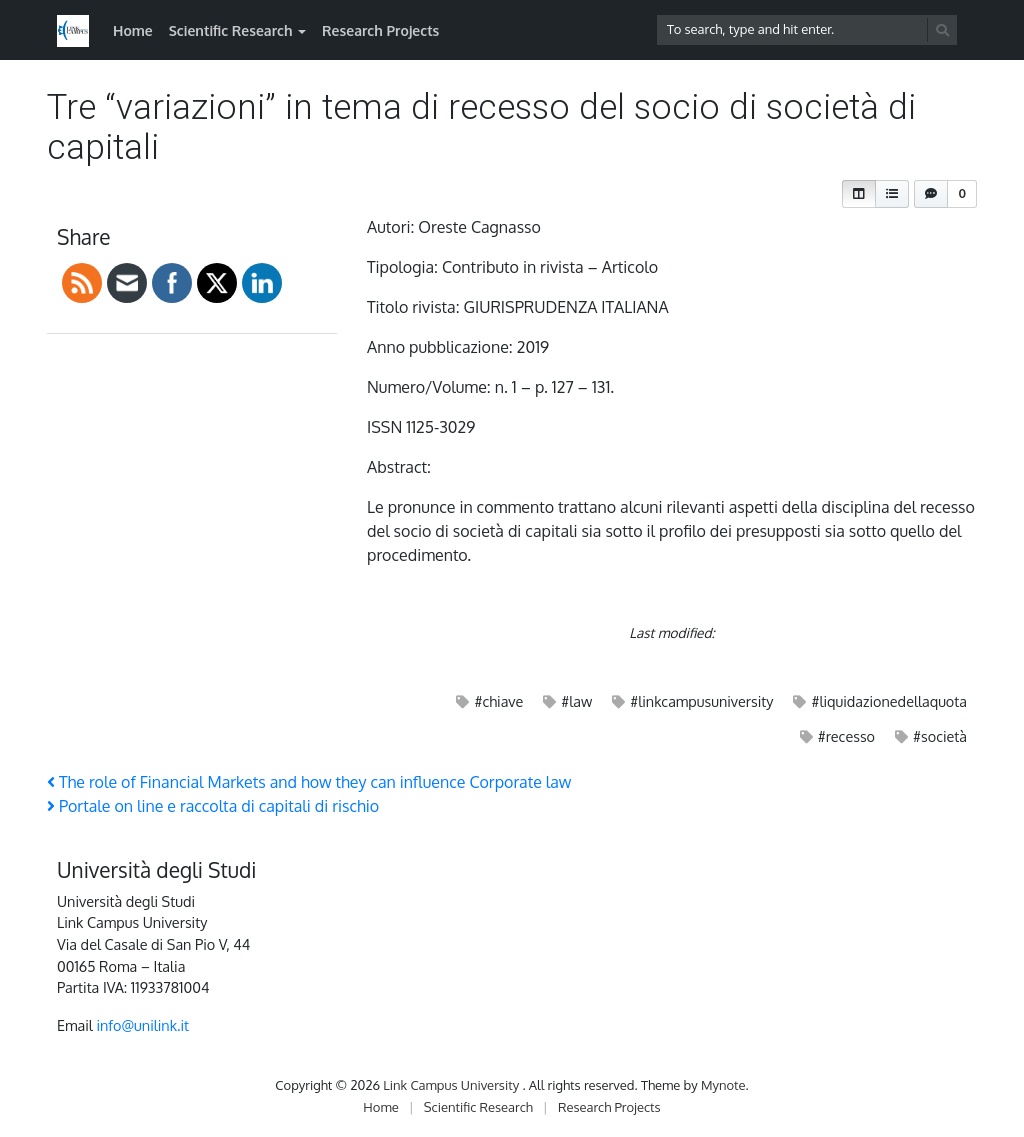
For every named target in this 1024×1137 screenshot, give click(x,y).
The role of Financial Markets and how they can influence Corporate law (309, 782)
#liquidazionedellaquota (889, 701)
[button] (859, 194)
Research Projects (380, 30)
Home (133, 30)
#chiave (498, 701)
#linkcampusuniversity (701, 701)
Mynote (723, 1085)
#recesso (846, 736)
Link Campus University (452, 1085)
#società (940, 736)
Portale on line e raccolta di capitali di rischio (213, 806)
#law (576, 701)
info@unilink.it (142, 1025)
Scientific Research (231, 30)
